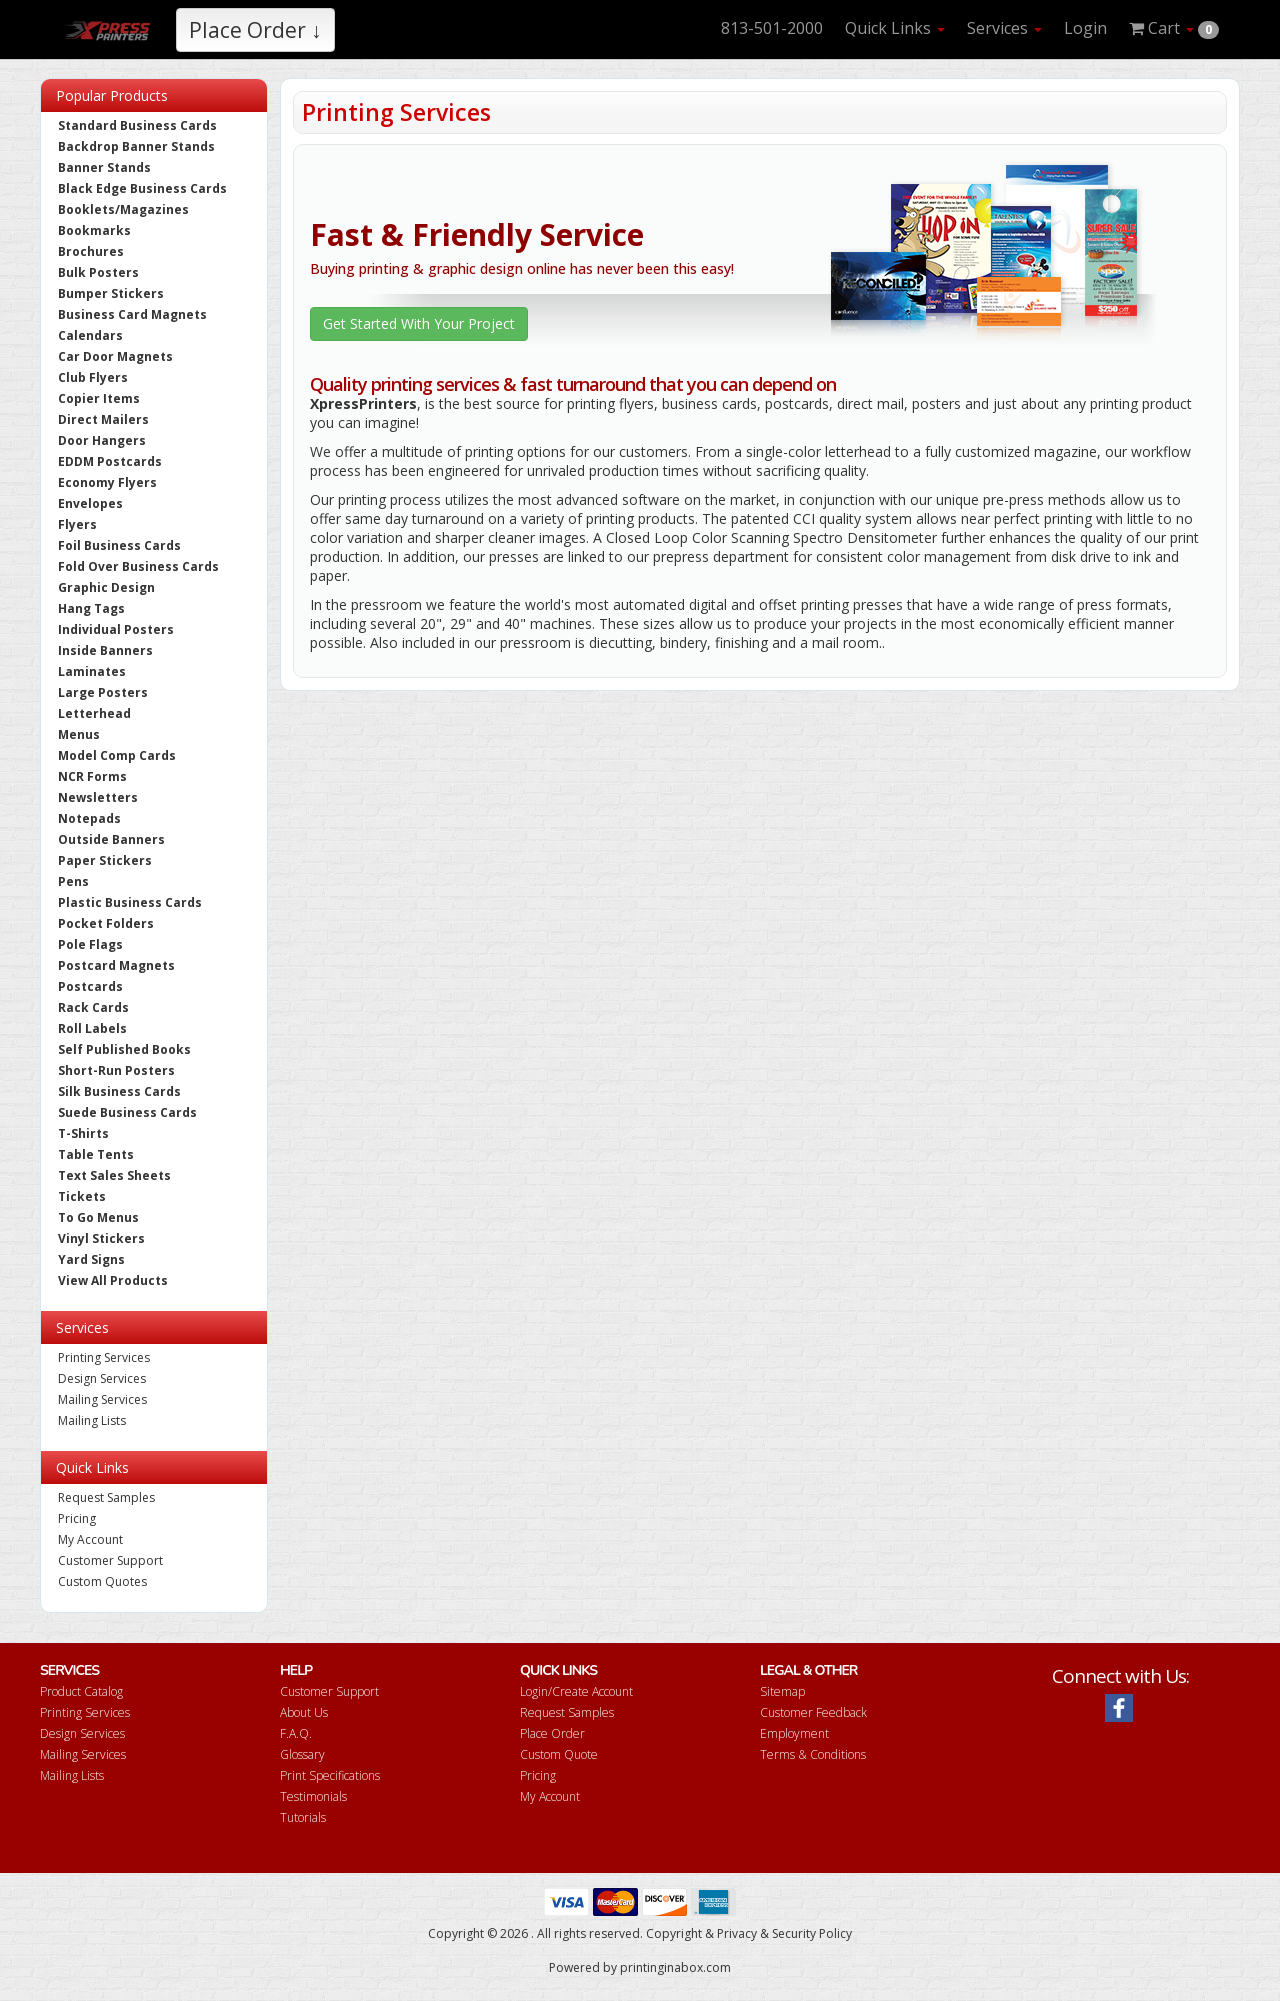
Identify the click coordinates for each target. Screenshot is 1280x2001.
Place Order (552, 1733)
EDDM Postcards (110, 461)
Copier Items (99, 398)
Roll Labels (92, 1028)
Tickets (82, 1196)
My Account (90, 1539)
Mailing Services (102, 1399)
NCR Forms (92, 776)
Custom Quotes (102, 1581)
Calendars (90, 335)
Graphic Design (106, 587)
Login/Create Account (576, 1691)
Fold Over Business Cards (138, 566)
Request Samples (106, 1497)
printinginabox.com (675, 1967)
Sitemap (782, 1691)
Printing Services (104, 1357)
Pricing (77, 1518)
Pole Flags (90, 944)
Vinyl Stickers (101, 1238)
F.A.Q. (296, 1733)
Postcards (90, 986)
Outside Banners (111, 839)
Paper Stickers (105, 860)
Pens (73, 881)
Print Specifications (330, 1775)
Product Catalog (81, 1691)
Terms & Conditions (813, 1754)
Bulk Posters (98, 272)
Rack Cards (93, 1007)
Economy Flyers (107, 482)
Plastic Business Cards (130, 902)
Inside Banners (105, 650)
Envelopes (90, 503)
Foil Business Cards (119, 545)
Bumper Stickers (111, 293)
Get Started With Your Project (419, 323)
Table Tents (96, 1154)
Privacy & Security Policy (784, 1933)
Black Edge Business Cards (142, 188)
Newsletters (98, 797)
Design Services (102, 1378)
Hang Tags (91, 608)
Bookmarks (94, 230)
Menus (79, 734)
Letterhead (94, 713)
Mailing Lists (92, 1420)
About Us (304, 1712)
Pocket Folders (106, 923)
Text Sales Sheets (114, 1175)
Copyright (674, 1933)
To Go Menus (98, 1217)
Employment (794, 1733)
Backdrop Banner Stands (136, 146)
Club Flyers (93, 377)
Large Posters (103, 692)
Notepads (89, 818)
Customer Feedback (813, 1712)
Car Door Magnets (115, 356)
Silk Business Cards (119, 1091)
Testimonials (313, 1796)
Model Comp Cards (117, 755)
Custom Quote (559, 1754)
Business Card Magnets (132, 314)
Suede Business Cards (127, 1112)
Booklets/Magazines (123, 209)
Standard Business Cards (137, 125)
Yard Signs (91, 1259)
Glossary (302, 1754)
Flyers (77, 524)
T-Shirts (83, 1133)
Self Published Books (124, 1049)
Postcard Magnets (116, 965)
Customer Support (110, 1560)
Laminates (92, 671)
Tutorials (303, 1817)
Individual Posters (116, 629)
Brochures (91, 251)
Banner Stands (104, 167)
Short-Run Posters (116, 1070)
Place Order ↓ (255, 30)
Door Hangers (102, 440)
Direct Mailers (103, 419)
